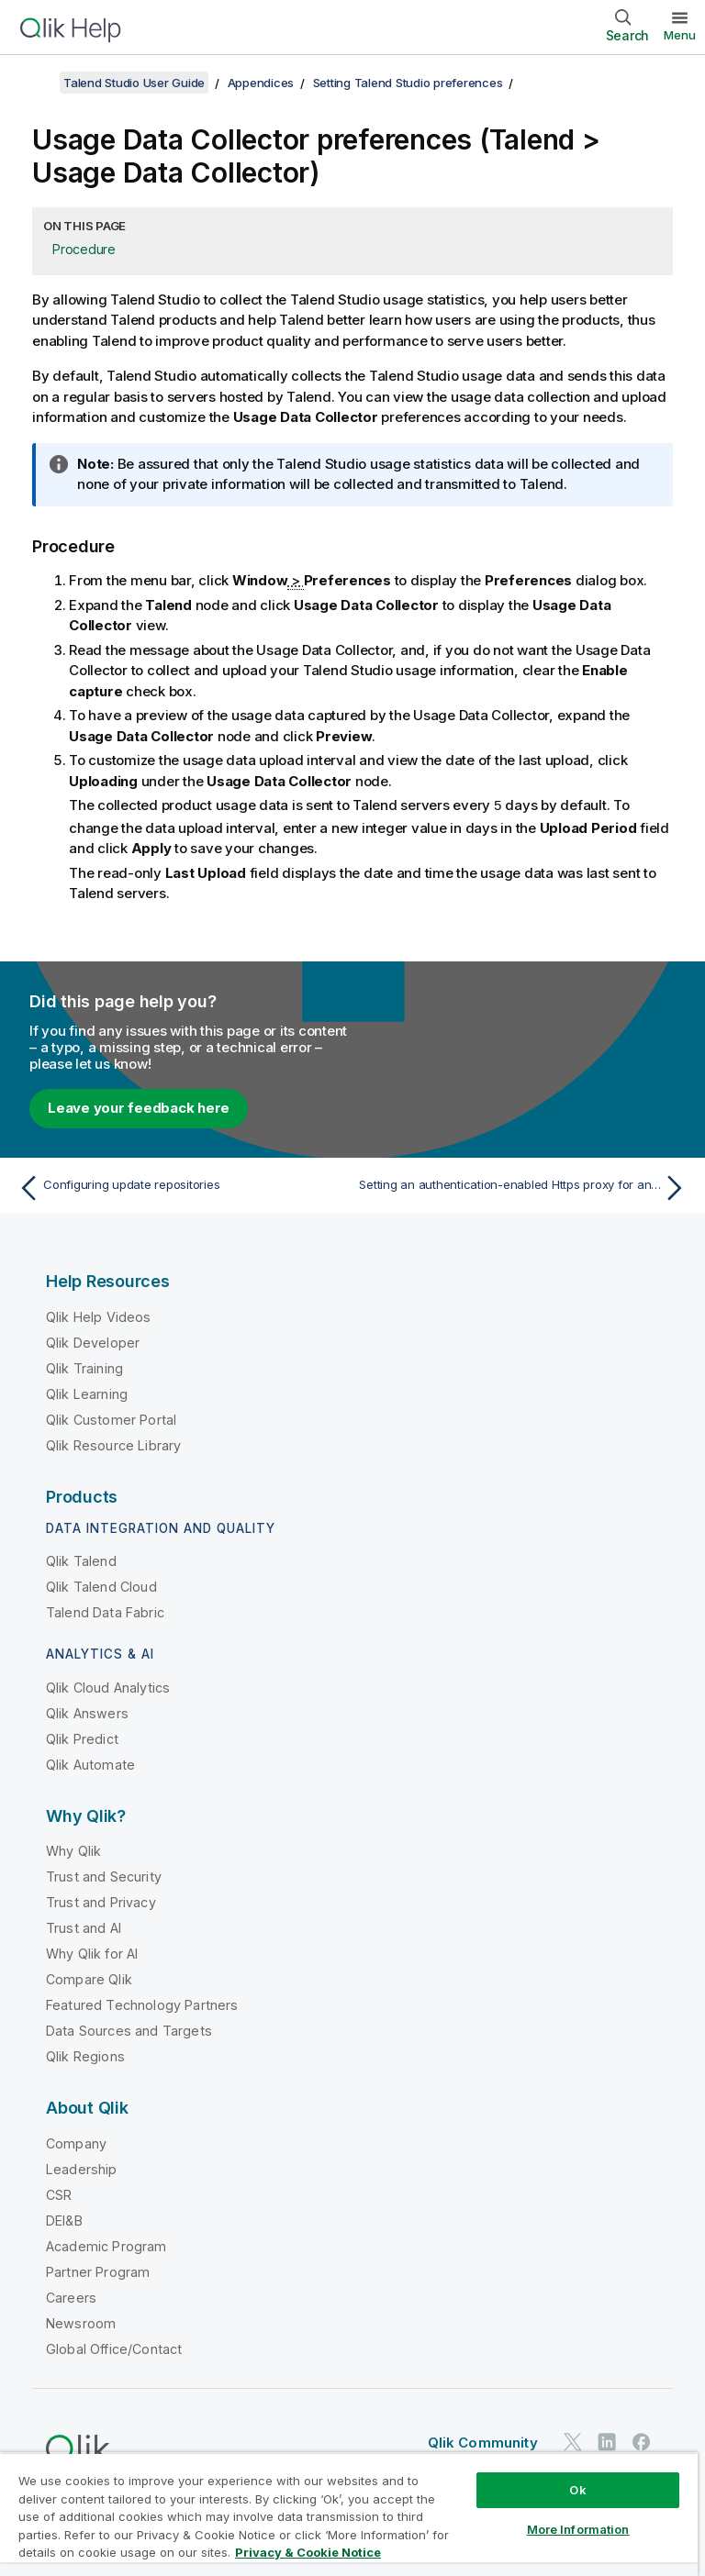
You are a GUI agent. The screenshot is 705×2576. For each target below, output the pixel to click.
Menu (680, 35)
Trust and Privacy (101, 1901)
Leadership (82, 2168)
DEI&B (64, 2219)
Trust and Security (104, 1875)
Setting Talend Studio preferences (408, 82)
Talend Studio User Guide (134, 82)
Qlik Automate (90, 1763)
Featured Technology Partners (142, 2004)
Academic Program (106, 2245)
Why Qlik (73, 1850)
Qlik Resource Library (113, 1444)
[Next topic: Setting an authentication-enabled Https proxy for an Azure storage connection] (525, 1187)
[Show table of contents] (36, 82)
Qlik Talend (81, 1560)
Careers (71, 2296)
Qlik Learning (87, 1393)
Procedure (84, 249)
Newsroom (81, 2322)
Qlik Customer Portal (111, 1419)
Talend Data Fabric (105, 1611)
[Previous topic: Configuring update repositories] (180, 1187)
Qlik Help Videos (98, 1316)
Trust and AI (83, 1927)
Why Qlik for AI (92, 1952)
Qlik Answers (87, 1712)
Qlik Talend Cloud (101, 1585)
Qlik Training (84, 1367)
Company (76, 2142)
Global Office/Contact (114, 2348)
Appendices (261, 82)
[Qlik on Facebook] (641, 2441)
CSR (59, 2194)
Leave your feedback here (138, 1107)
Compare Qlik (89, 1978)
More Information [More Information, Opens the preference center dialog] (578, 2529)
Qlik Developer (93, 1341)
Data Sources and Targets (129, 2029)
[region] (349, 2514)
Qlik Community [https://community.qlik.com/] (483, 2441)
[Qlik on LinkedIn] (607, 2441)
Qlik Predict (82, 1738)
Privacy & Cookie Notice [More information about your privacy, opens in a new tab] (308, 2552)
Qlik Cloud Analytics (108, 1686)
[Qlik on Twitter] (573, 2441)
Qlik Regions (85, 2055)
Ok (577, 2489)
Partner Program (98, 2271)
